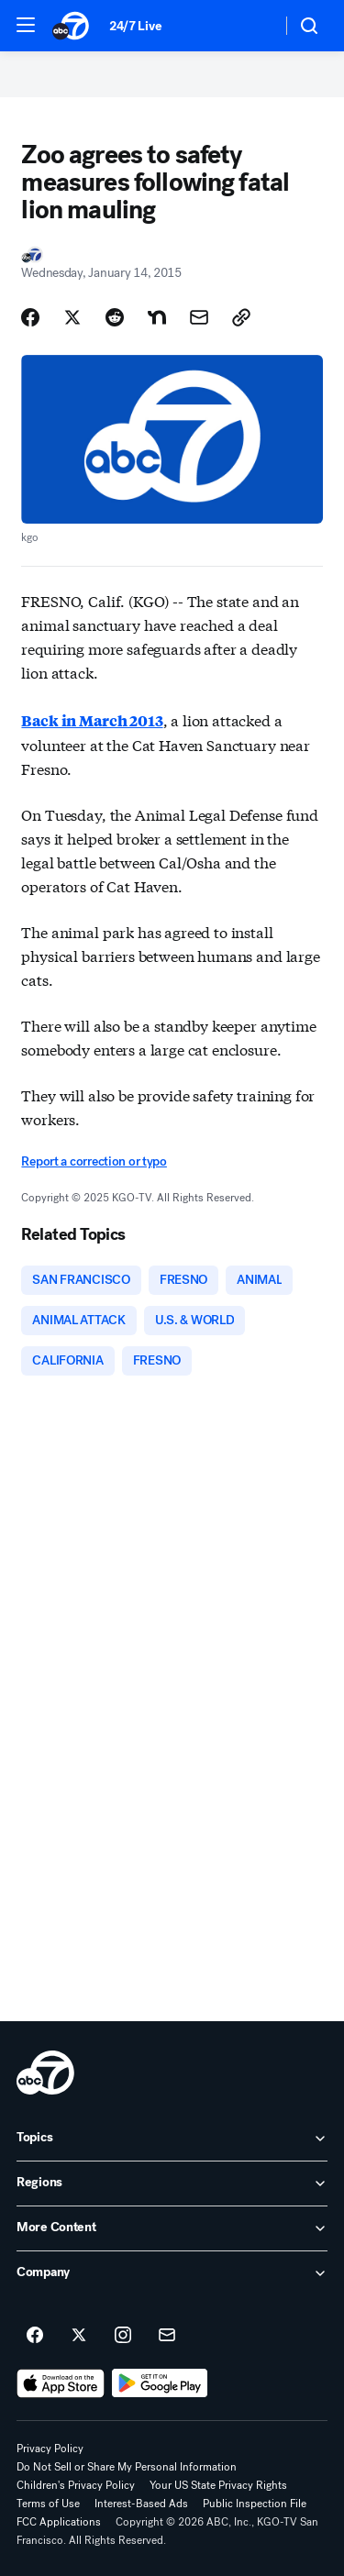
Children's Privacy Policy (76, 2485)
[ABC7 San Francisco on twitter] (79, 2335)
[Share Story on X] (72, 317)
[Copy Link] (241, 317)
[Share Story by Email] (199, 317)
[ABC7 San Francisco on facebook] (35, 2335)
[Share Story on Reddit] (114, 317)
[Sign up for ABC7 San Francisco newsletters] (167, 2335)
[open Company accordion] (172, 2273)
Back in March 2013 (91, 720)
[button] (25, 24)
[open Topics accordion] (172, 2138)
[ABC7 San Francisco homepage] (71, 25)
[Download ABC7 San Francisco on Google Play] (160, 2383)
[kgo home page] (45, 2073)
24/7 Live (135, 26)
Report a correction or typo (93, 1161)
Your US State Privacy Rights (218, 2485)
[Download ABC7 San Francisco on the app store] (61, 2383)
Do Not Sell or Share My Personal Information (127, 2466)
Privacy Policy (50, 2448)
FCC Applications (59, 2521)
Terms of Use (48, 2503)
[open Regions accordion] (172, 2183)
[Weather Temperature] (253, 25)
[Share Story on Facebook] (30, 317)
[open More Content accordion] (172, 2228)
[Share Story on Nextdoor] (156, 317)
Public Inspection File (254, 2503)
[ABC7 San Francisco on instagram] (123, 2335)
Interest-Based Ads (141, 2503)
